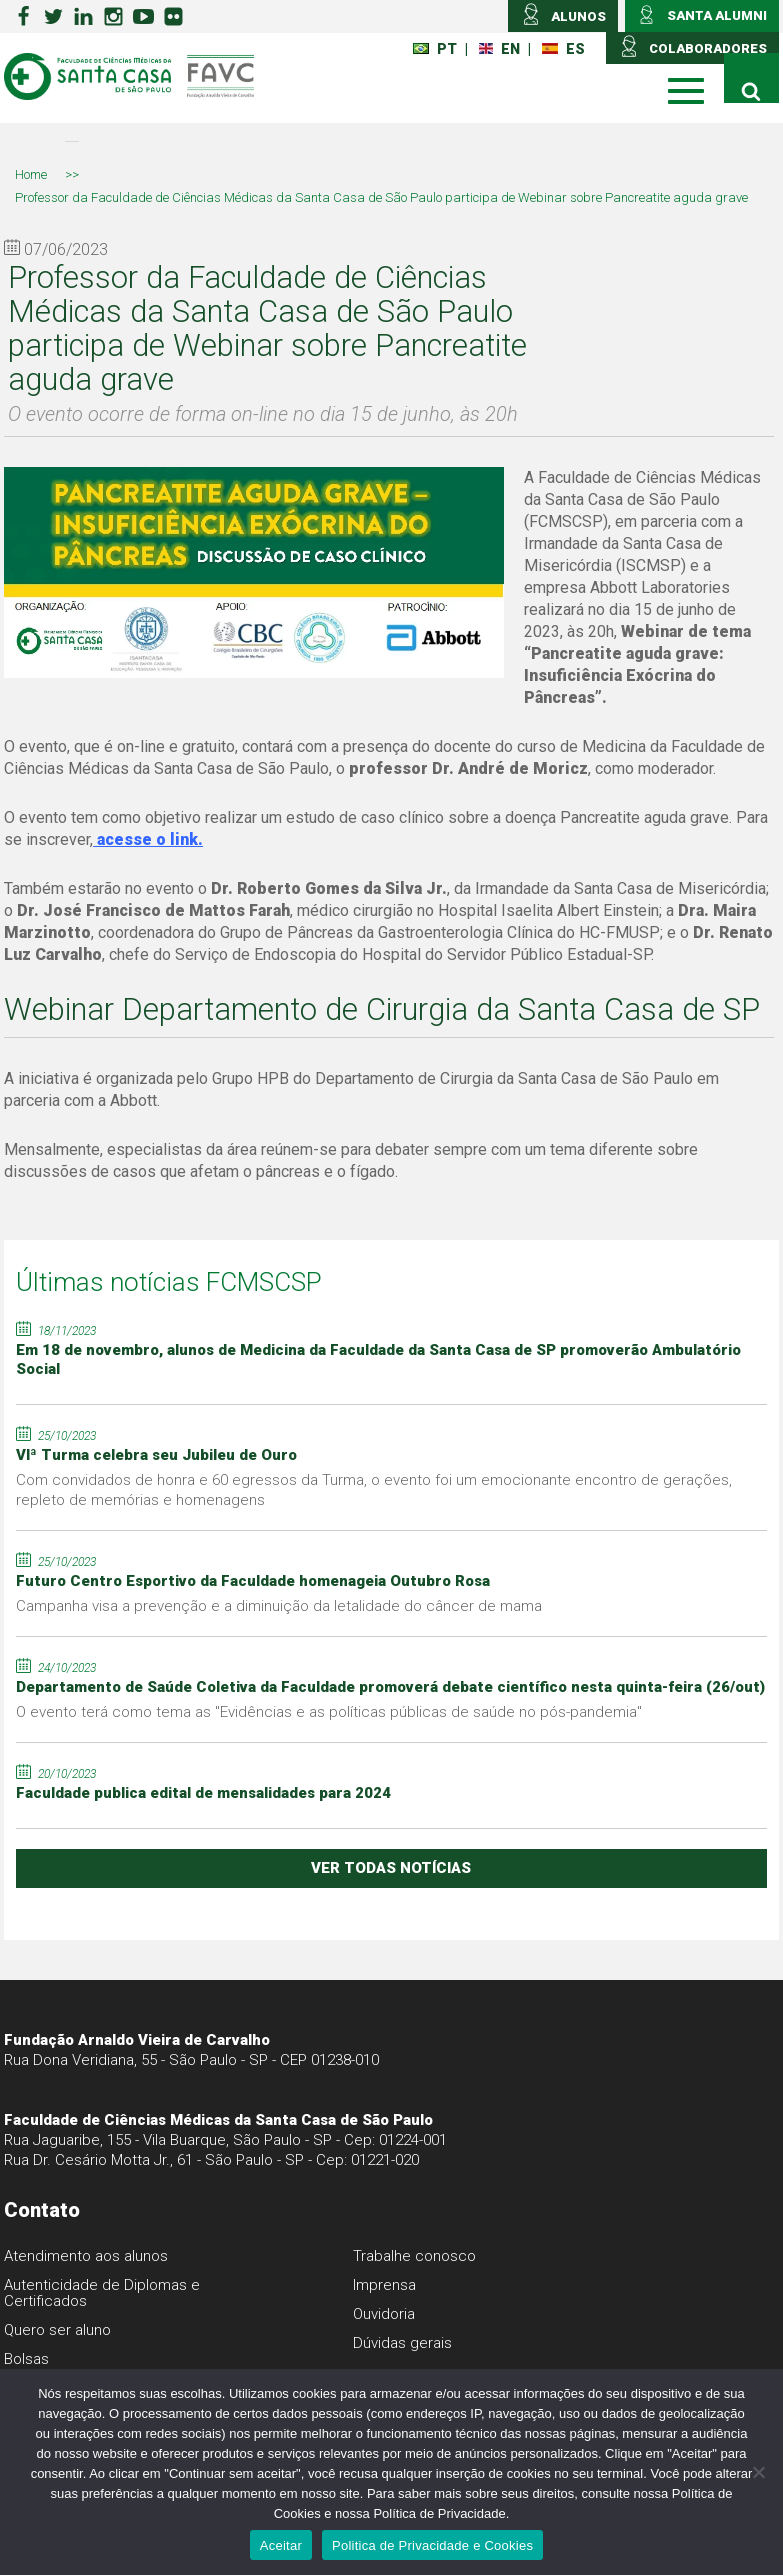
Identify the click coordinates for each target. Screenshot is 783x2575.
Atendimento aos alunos (86, 2256)
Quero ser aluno (57, 2330)
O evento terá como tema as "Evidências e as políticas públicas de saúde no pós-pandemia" (329, 1712)
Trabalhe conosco (414, 2256)
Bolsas (26, 2359)
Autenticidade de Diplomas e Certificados (102, 2293)
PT (435, 49)
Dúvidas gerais (402, 2343)
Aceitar (281, 2545)
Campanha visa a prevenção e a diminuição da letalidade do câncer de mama (279, 1606)
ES (563, 49)
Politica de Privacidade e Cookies (432, 2545)
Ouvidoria (384, 2314)
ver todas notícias (391, 1868)
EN (499, 49)
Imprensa (384, 2285)
